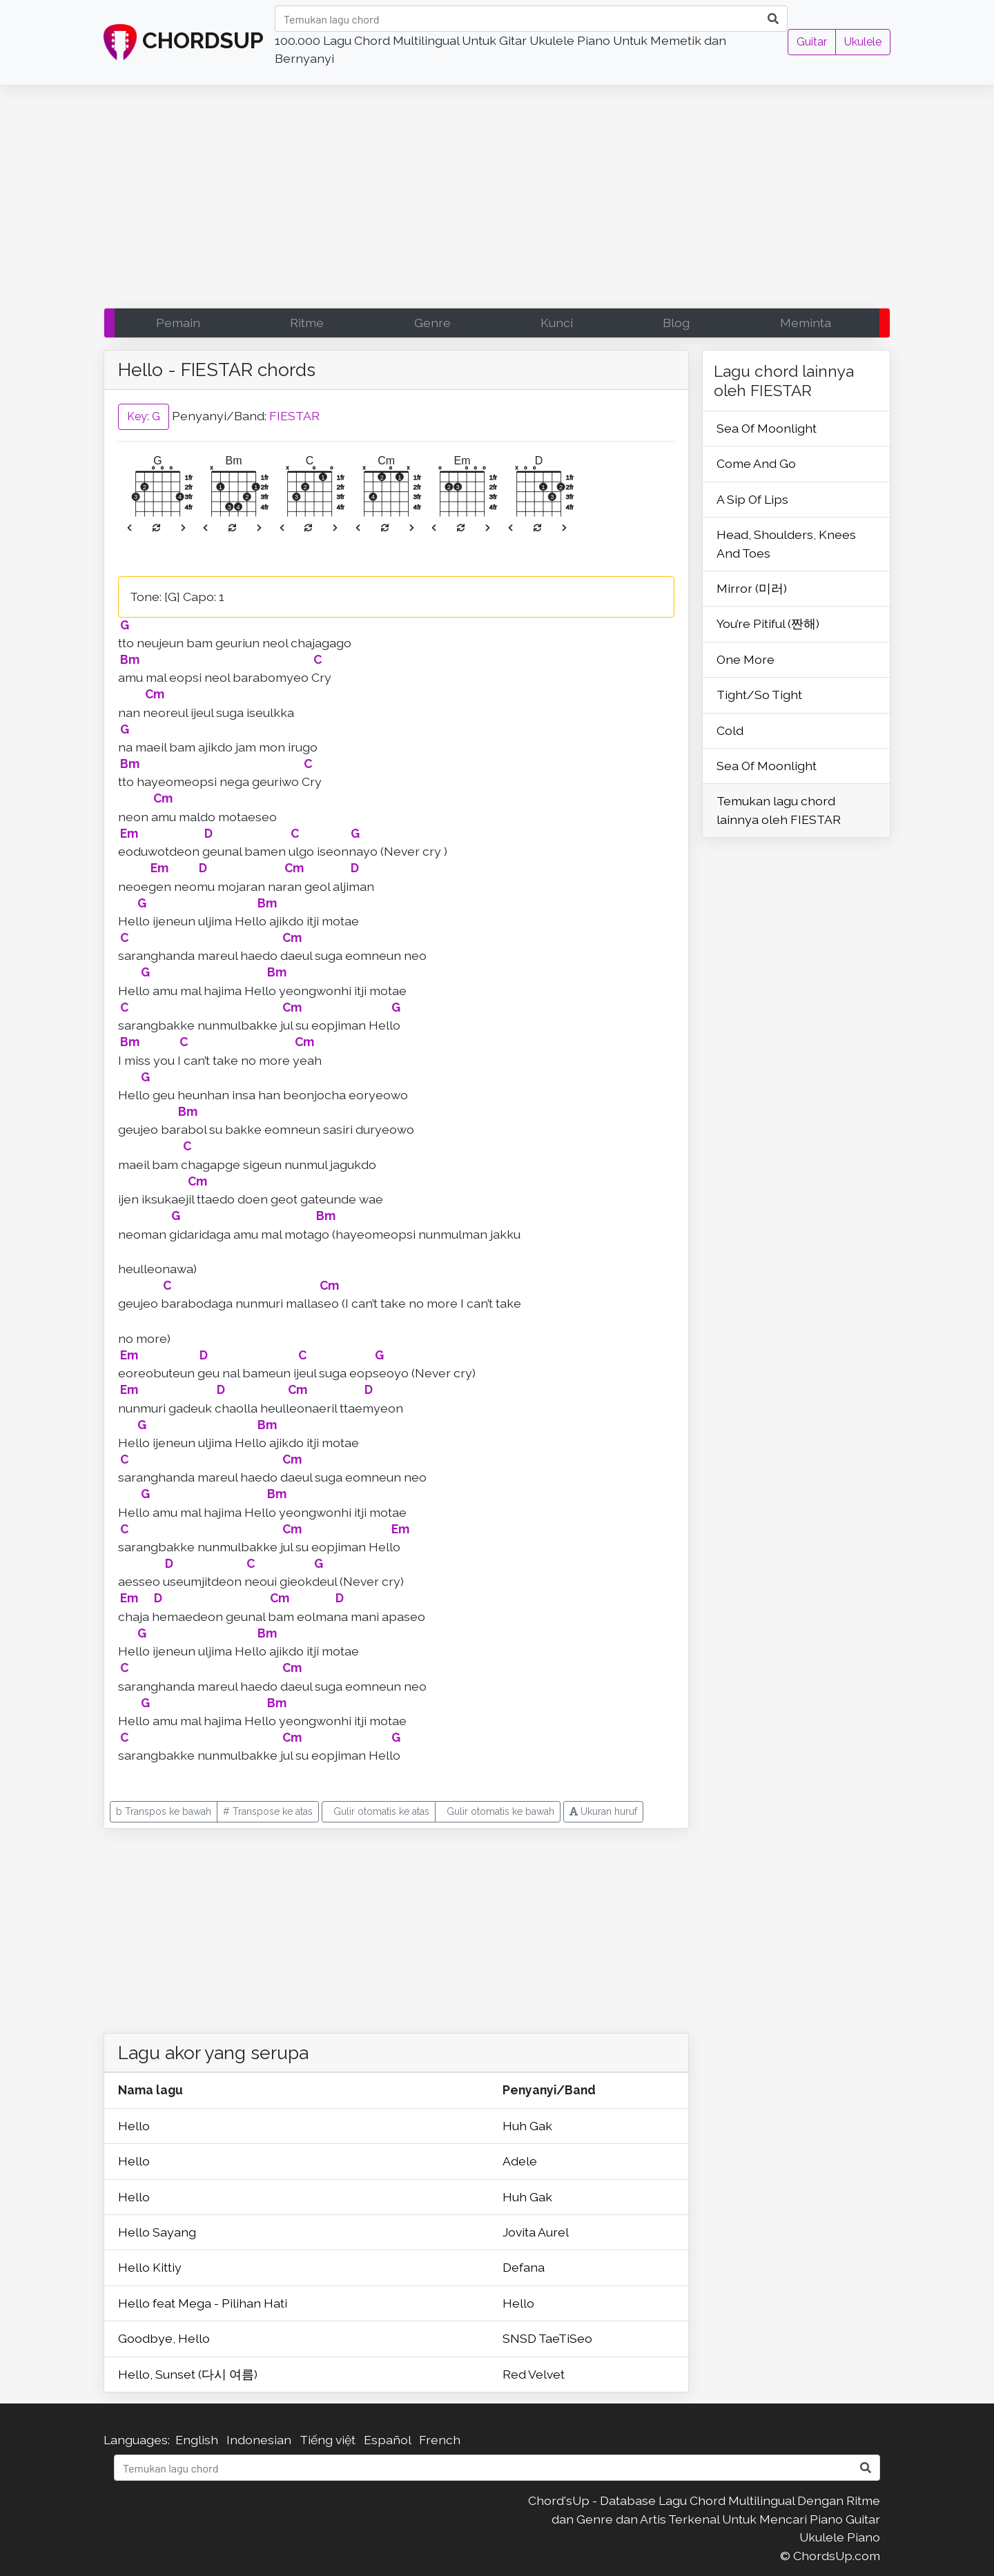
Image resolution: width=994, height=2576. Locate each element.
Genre (432, 322)
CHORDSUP (184, 42)
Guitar (812, 41)
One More (745, 659)
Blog (676, 322)
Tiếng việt (327, 2439)
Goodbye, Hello (164, 2338)
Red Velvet (534, 2374)
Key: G (143, 416)
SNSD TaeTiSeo (547, 2338)
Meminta (805, 322)
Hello (134, 2125)
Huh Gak (527, 2125)
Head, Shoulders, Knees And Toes (786, 543)
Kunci (556, 322)
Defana (524, 2267)
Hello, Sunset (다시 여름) (187, 2374)
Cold (730, 730)
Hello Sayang (157, 2232)
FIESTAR (294, 415)
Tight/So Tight (759, 694)
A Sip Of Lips (752, 499)
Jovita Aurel (536, 2232)
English (196, 2439)
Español (387, 2439)
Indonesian (258, 2439)
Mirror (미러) (752, 588)
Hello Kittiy (150, 2267)
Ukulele (862, 41)
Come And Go (756, 463)
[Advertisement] (497, 200)
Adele (520, 2161)
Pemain (178, 322)
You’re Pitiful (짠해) (768, 623)
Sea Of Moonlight (767, 428)
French (439, 2439)
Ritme (307, 322)
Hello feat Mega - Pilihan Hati (202, 2303)
